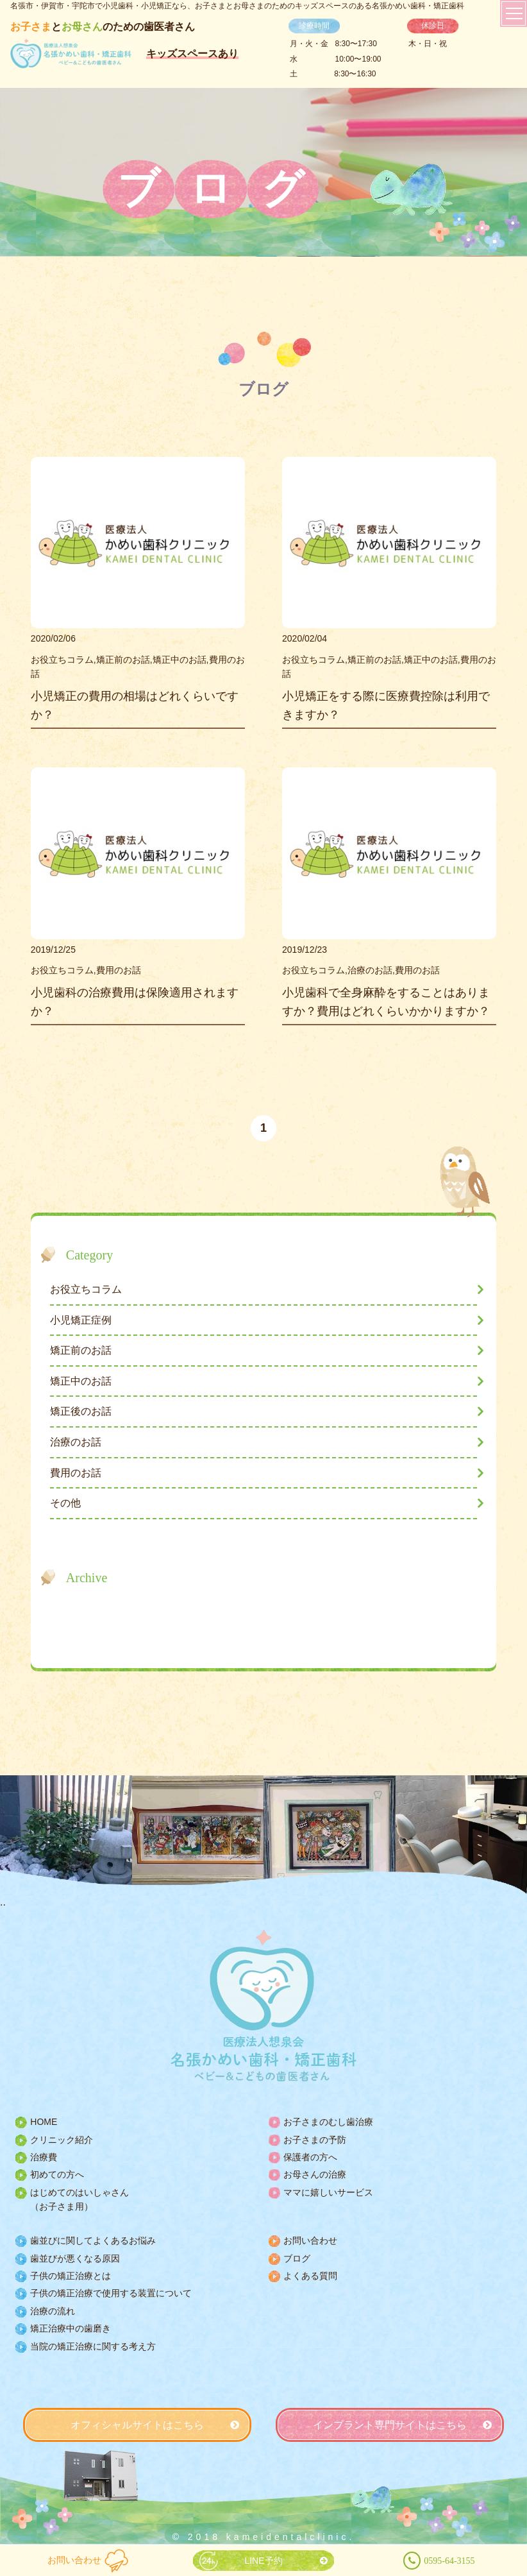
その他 (65, 1502)
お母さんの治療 (314, 2174)
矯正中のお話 (81, 1381)
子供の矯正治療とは (70, 2276)
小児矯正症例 (81, 1320)
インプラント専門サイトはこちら (390, 2424)
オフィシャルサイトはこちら (137, 2424)
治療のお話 (75, 1442)
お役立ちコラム (86, 1289)
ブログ (296, 2258)
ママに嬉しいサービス (328, 2192)
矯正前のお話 (81, 1350)
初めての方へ (57, 2174)
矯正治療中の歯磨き (70, 2328)
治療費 (43, 2157)
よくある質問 (310, 2276)
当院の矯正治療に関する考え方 (93, 2346)
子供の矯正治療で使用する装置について (111, 2293)
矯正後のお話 (81, 1411)
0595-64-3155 (449, 2561)
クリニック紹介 (61, 2140)
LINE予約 (263, 2560)
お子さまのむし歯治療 (328, 2122)
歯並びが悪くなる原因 (75, 2258)
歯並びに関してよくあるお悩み (93, 2240)
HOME (43, 2122)
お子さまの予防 (314, 2140)
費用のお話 (75, 1472)
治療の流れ (52, 2311)
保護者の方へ (310, 2157)
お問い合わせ (74, 2560)
